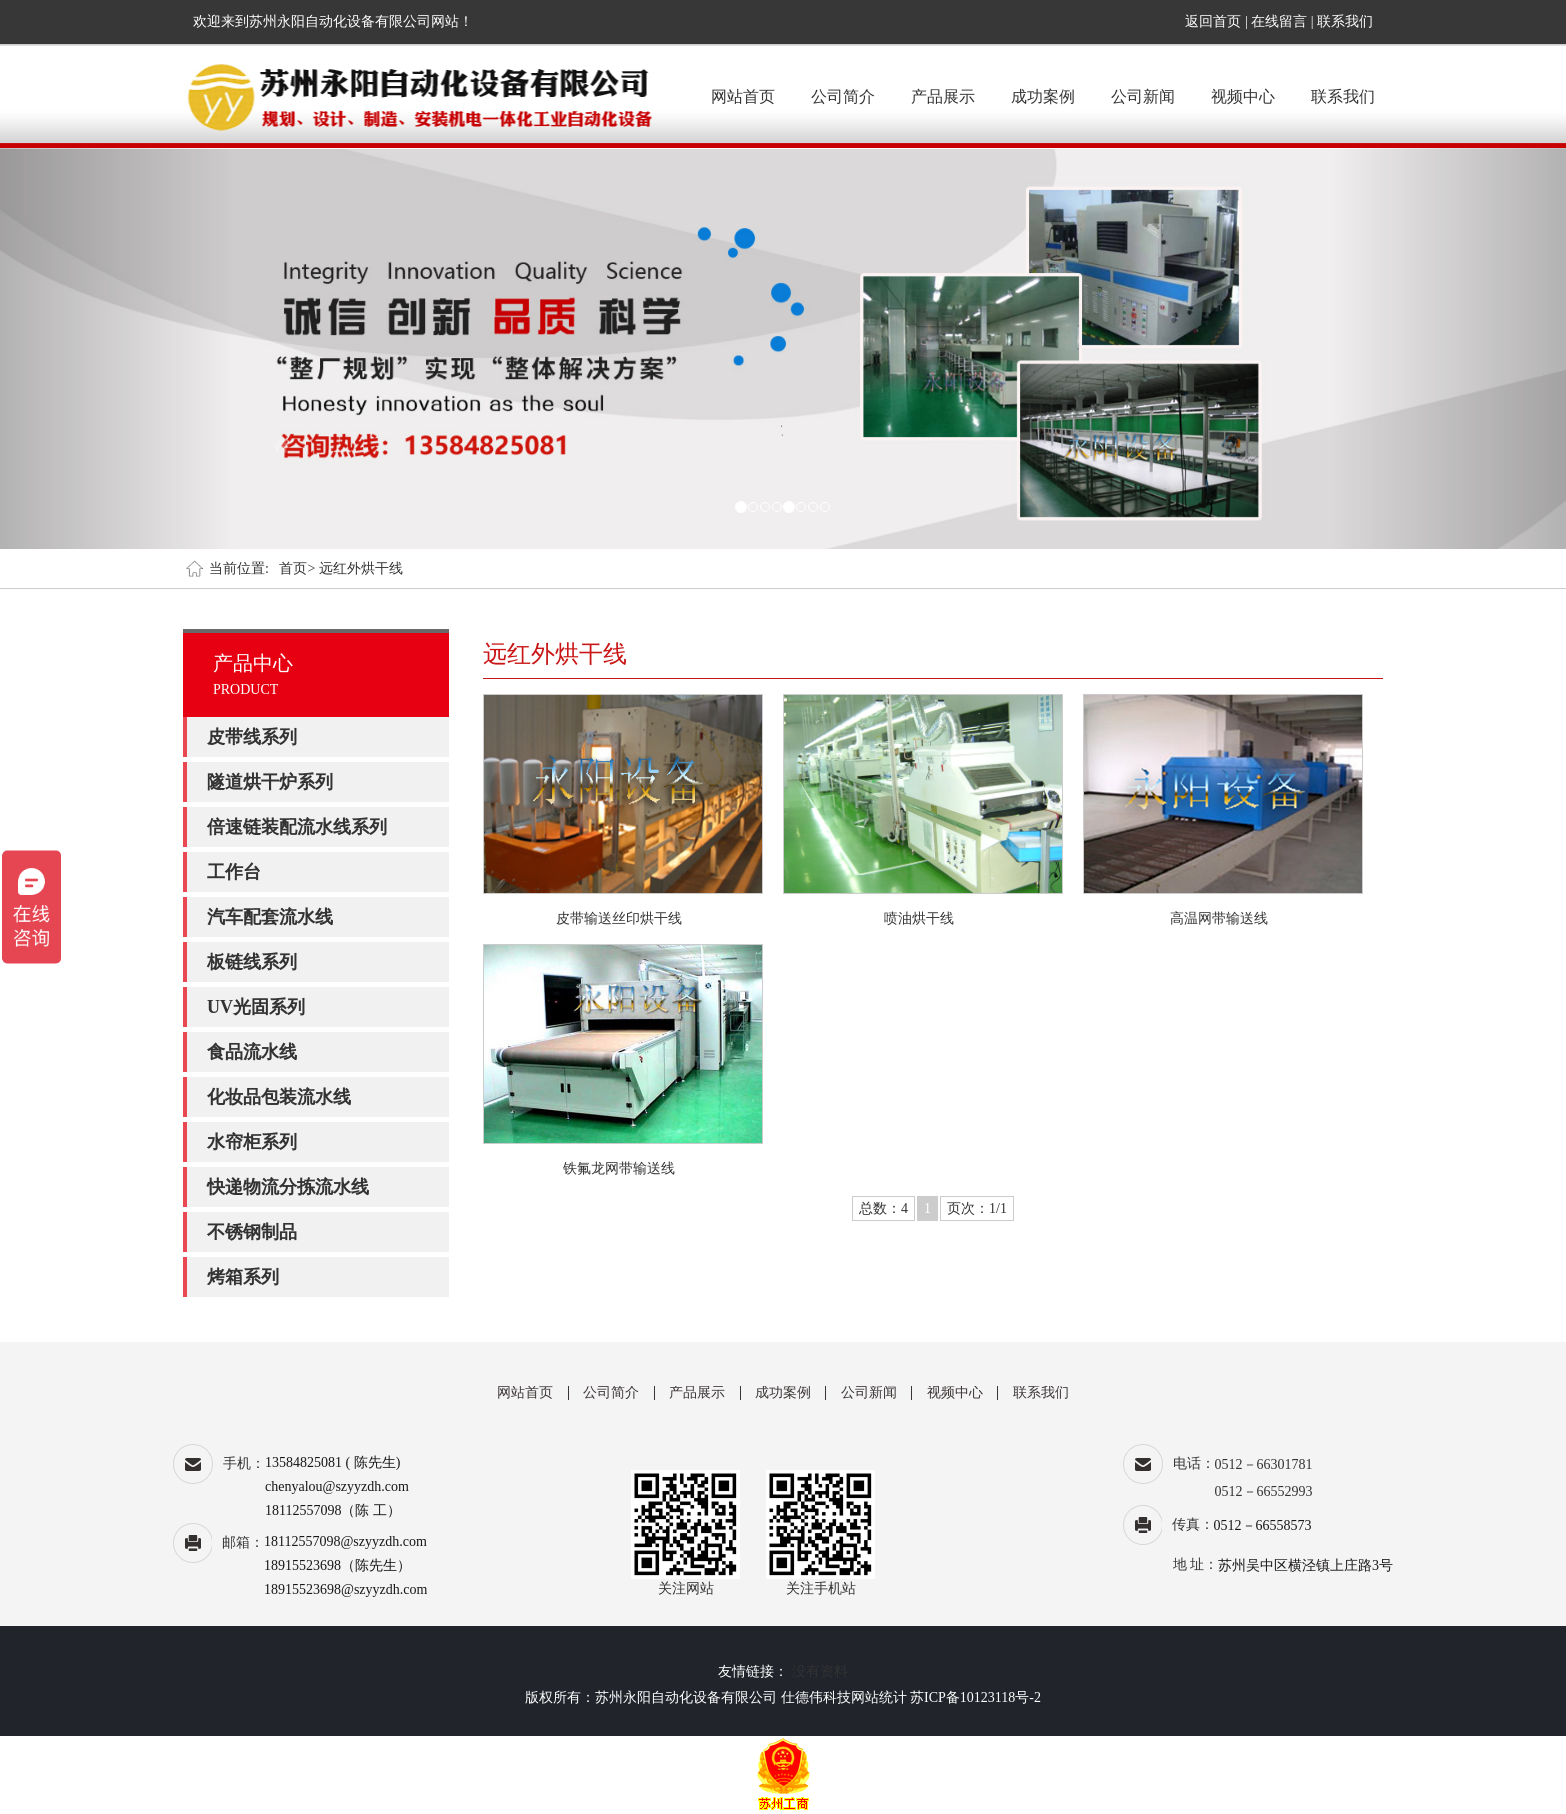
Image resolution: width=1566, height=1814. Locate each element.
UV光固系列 (256, 1007)
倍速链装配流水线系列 (297, 827)
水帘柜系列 (252, 1142)
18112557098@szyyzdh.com (345, 1541)
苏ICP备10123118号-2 (975, 1697)
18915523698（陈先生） (337, 1565)
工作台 (234, 872)
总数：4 (883, 1208)
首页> (297, 568)
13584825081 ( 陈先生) (332, 1462)
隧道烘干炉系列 (270, 782)
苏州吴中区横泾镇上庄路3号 (1305, 1565)
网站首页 (743, 96)
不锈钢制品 (252, 1232)
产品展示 (943, 96)
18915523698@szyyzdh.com (345, 1589)
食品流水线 (252, 1052)
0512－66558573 (1263, 1525)
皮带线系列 (252, 737)
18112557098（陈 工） (333, 1510)
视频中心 (1243, 96)
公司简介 (843, 96)
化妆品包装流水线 (279, 1097)
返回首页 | (1218, 21)
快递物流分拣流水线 (288, 1187)
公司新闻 (1143, 96)
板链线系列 (252, 962)
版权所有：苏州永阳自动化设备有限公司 (651, 1697)
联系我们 (1345, 21)
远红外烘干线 (361, 568)
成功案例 (1043, 96)
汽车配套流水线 (270, 917)
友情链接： (753, 1671)
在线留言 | (1282, 21)
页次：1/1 (977, 1208)
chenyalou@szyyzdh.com (337, 1486)
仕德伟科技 (816, 1697)
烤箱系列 (243, 1277)
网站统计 (879, 1697)
